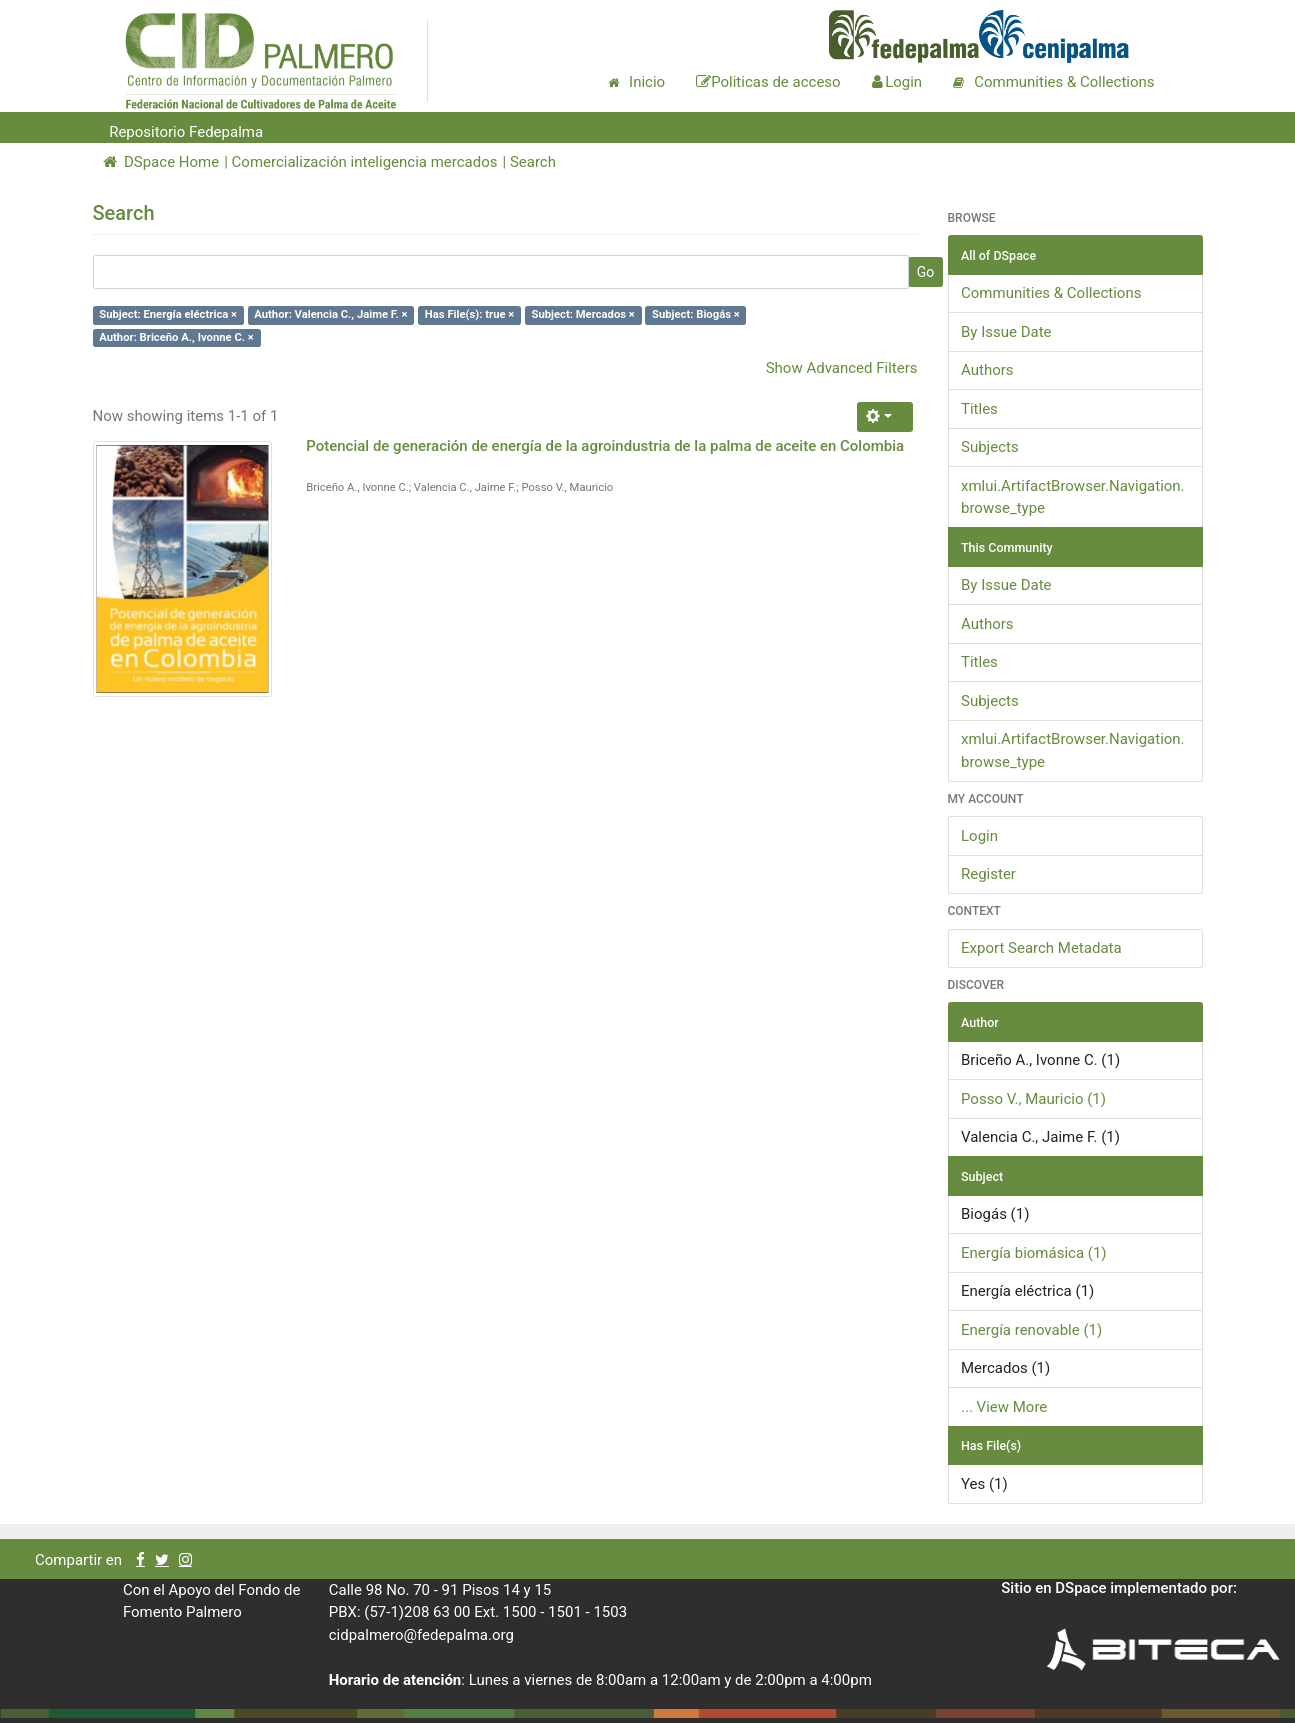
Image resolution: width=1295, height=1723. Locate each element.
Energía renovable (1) (1031, 1330)
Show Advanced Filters (842, 368)
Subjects (990, 447)
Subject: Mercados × (583, 314)
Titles (979, 409)
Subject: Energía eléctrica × (168, 314)
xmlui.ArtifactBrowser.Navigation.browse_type (1073, 497)
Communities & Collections (1051, 293)
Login (979, 836)
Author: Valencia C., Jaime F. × (330, 314)
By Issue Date (1006, 332)
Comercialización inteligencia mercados (365, 162)
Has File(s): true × (469, 314)
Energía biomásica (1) (1034, 1253)
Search (533, 162)
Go (926, 272)
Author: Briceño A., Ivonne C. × (176, 337)
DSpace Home (161, 162)
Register (988, 874)
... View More (1004, 1407)
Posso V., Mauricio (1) (1033, 1099)
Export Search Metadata (1041, 948)
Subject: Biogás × (696, 314)
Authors (987, 370)
